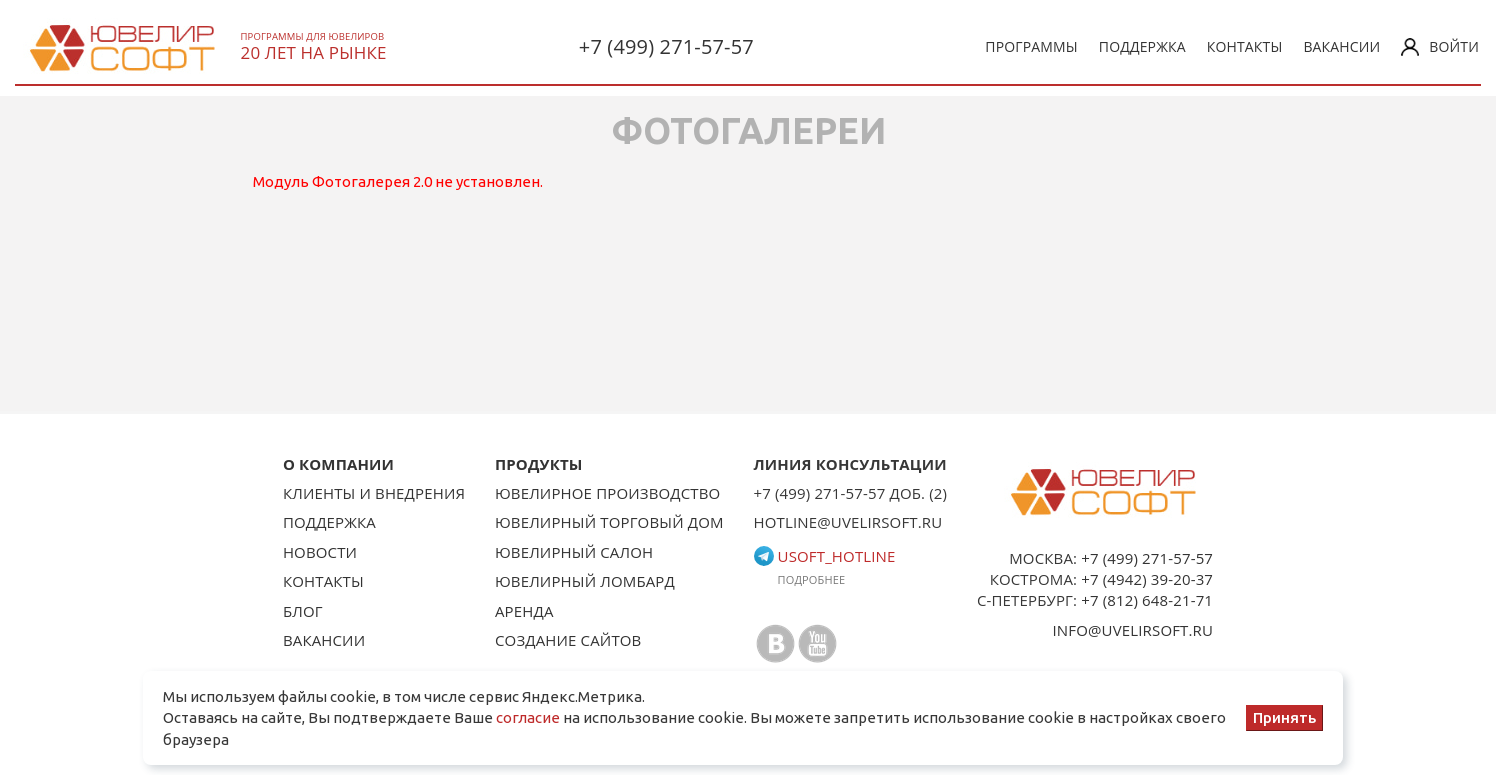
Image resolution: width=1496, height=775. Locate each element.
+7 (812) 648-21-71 (1147, 600)
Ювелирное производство (607, 493)
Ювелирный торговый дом (609, 522)
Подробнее (812, 579)
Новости (320, 552)
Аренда (524, 611)
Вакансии (1341, 46)
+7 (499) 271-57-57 (666, 46)
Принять (1284, 717)
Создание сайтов (568, 640)
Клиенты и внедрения (374, 493)
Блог (303, 611)
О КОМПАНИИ (338, 464)
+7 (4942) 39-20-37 (1147, 579)
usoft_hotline (825, 556)
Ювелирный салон (574, 552)
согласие (528, 717)
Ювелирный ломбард (585, 581)
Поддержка (1142, 46)
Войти (1440, 46)
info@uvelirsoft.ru (1133, 630)
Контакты (1245, 46)
